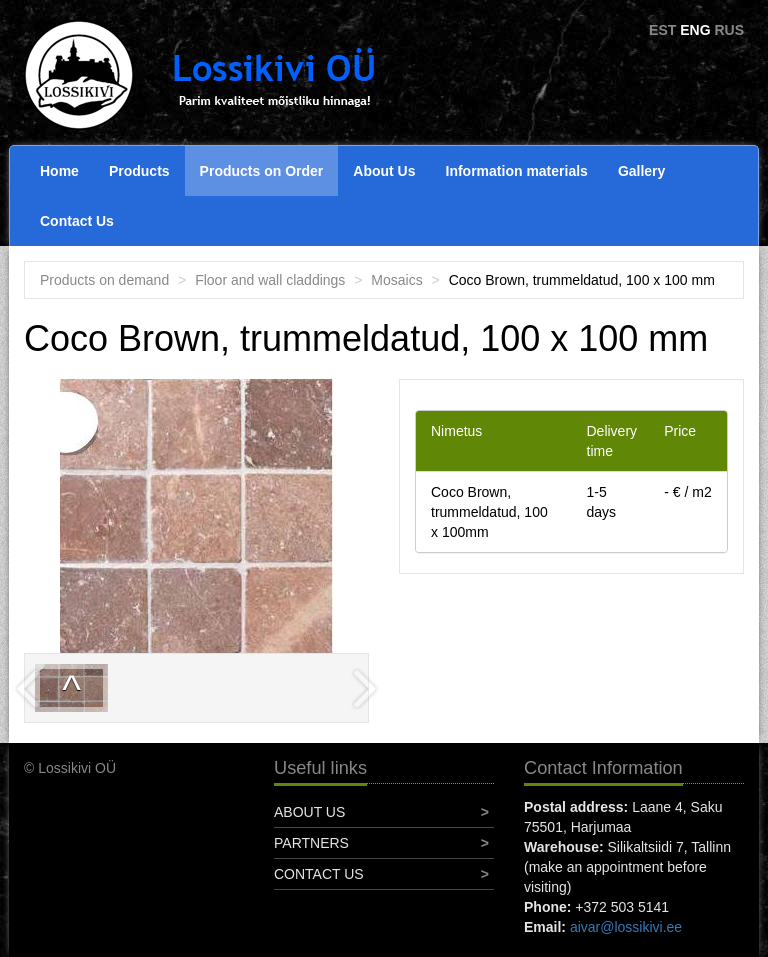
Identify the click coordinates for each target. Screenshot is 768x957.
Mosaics (396, 280)
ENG (695, 30)
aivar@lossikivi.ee (626, 927)
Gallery (641, 171)
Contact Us (77, 221)
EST (662, 30)
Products (139, 171)
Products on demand (104, 280)
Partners (311, 843)
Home (59, 171)
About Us (384, 171)
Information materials (517, 171)
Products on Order (262, 171)
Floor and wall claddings (270, 280)
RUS (729, 30)
